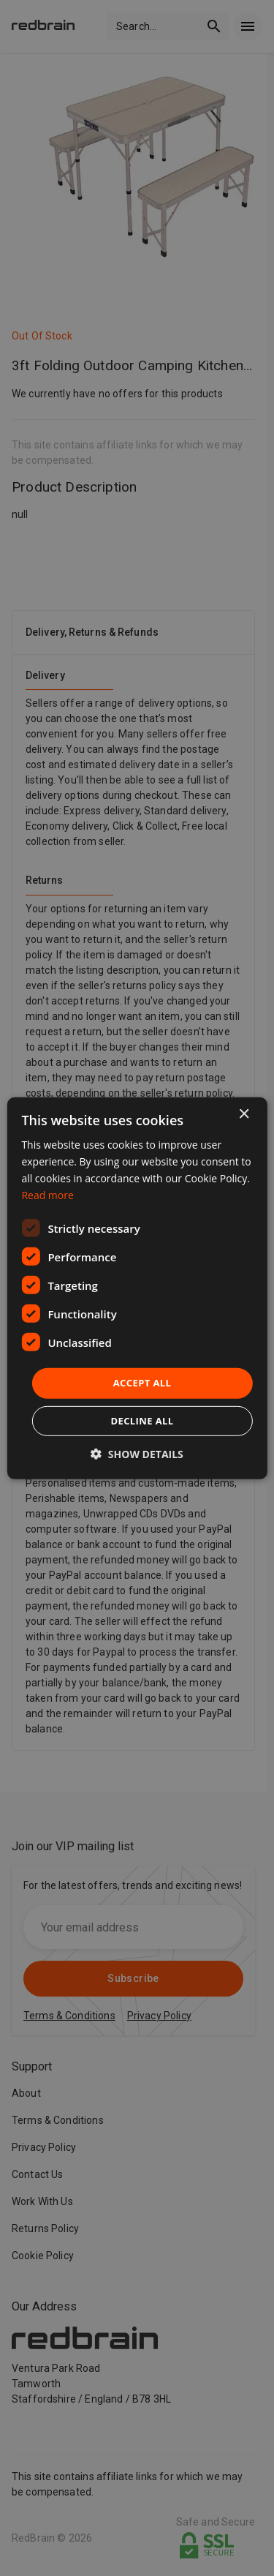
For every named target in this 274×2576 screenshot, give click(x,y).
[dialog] (137, 1288)
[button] (137, 1454)
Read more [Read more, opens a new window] (47, 1195)
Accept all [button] (142, 1382)
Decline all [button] (141, 1420)
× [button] (243, 1113)
